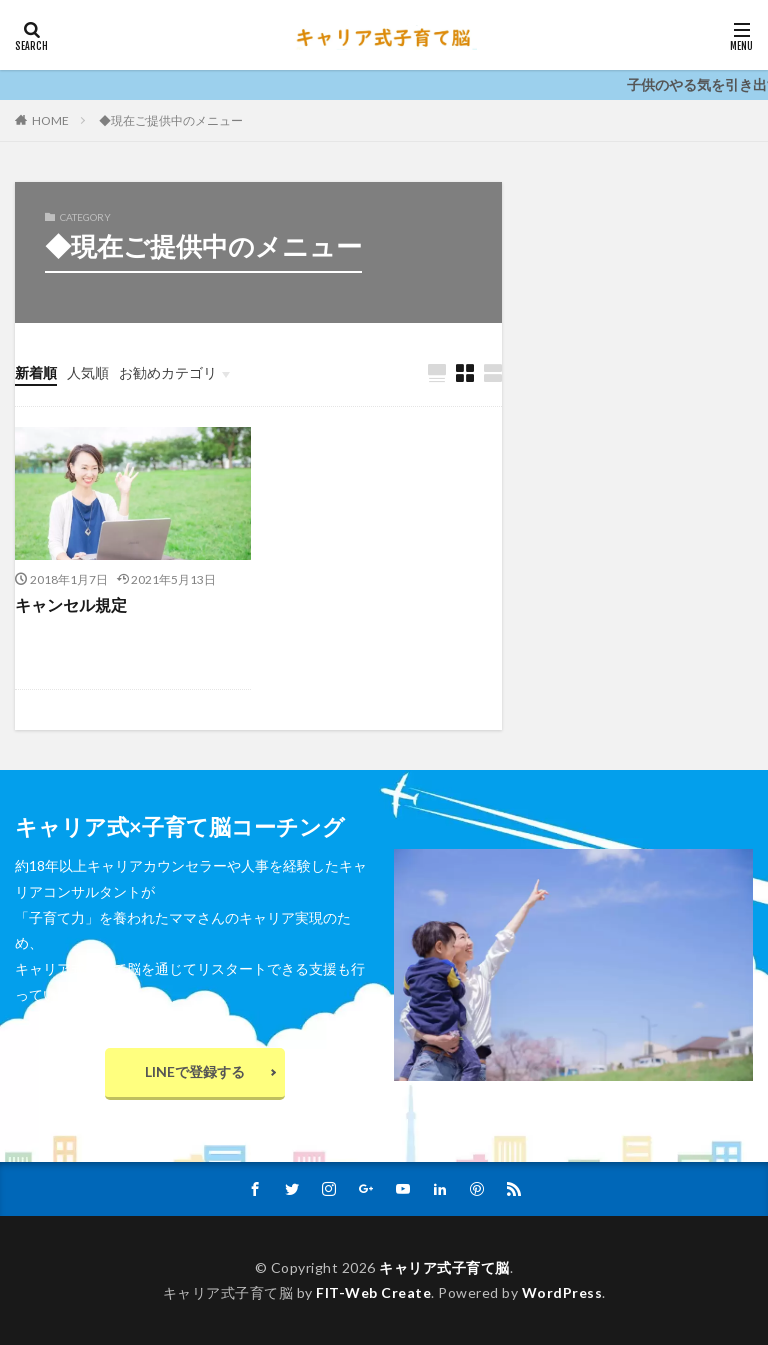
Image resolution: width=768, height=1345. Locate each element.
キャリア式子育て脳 (444, 1267)
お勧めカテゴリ (168, 372)
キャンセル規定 (71, 604)
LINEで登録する (195, 1071)
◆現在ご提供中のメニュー (171, 120)
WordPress (562, 1292)
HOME (50, 120)
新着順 (36, 372)
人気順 (88, 372)
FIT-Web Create (373, 1292)
